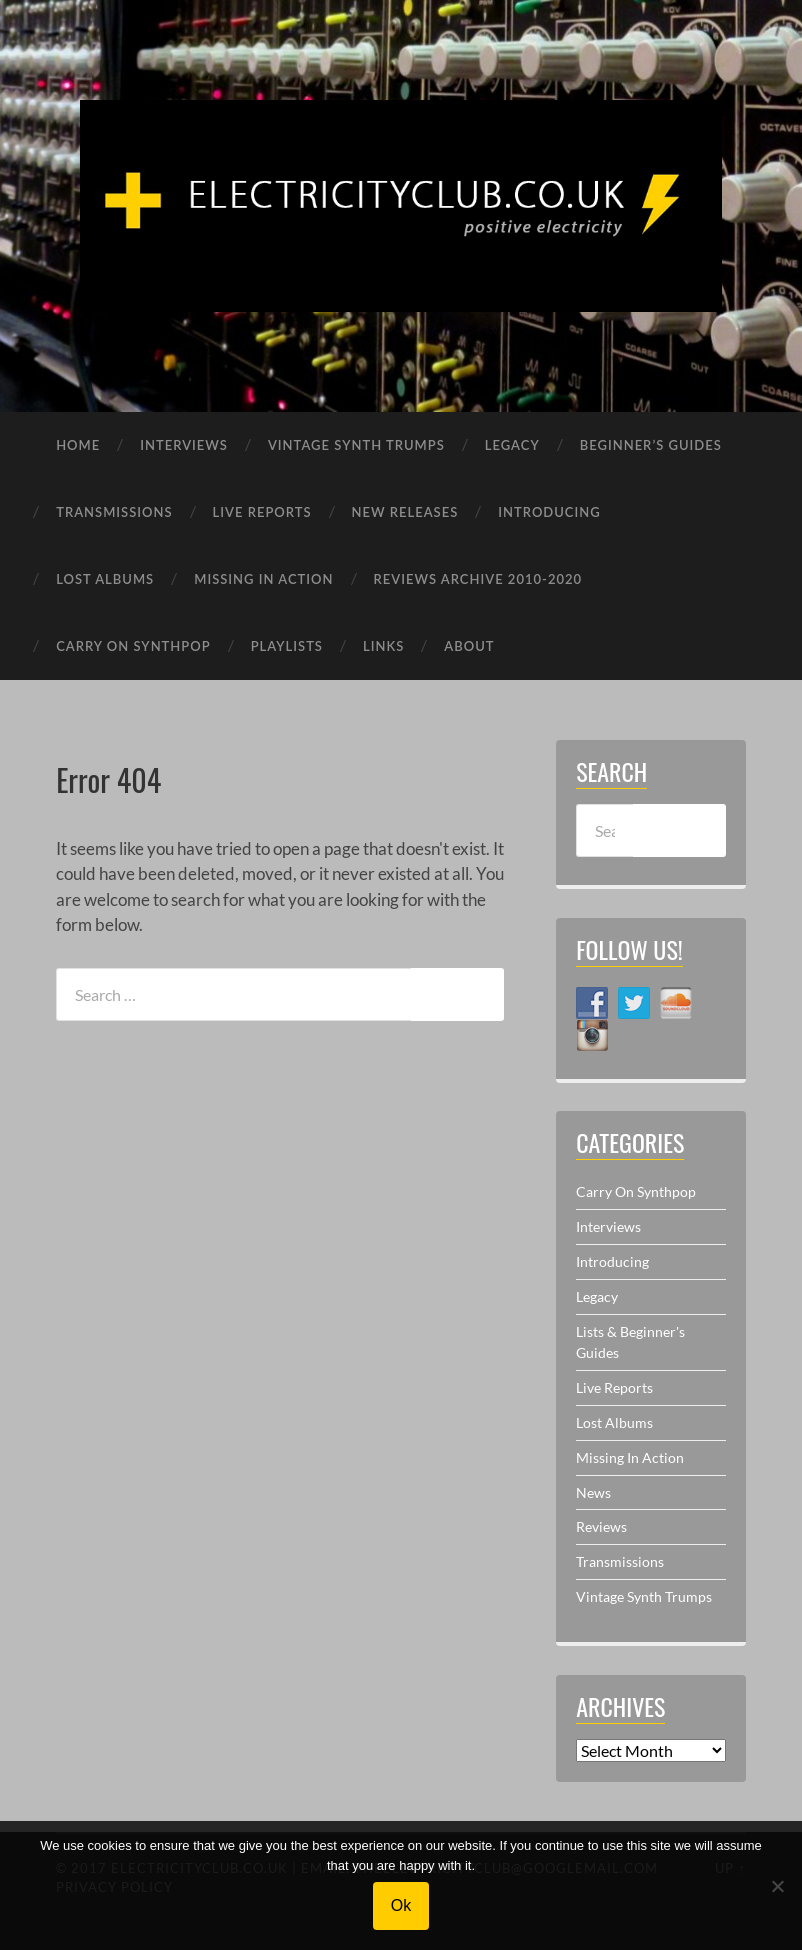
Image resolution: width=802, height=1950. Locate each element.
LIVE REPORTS (262, 512)
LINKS (383, 646)
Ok (401, 1905)
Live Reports (614, 1387)
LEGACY (512, 445)
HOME (78, 445)
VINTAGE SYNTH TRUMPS (356, 445)
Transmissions (620, 1561)
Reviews (601, 1526)
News (593, 1492)
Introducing (612, 1261)
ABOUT (469, 646)
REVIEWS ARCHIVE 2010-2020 (478, 579)
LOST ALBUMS (105, 579)
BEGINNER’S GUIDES (651, 445)
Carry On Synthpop (636, 1191)
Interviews (608, 1226)
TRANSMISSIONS (114, 512)
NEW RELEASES (405, 512)
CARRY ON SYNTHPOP (133, 646)
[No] (777, 1886)
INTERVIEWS (184, 445)
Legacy (597, 1296)
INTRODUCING (549, 512)
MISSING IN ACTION (263, 579)
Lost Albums (614, 1422)
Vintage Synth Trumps (644, 1596)
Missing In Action (630, 1457)
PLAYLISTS (287, 646)
